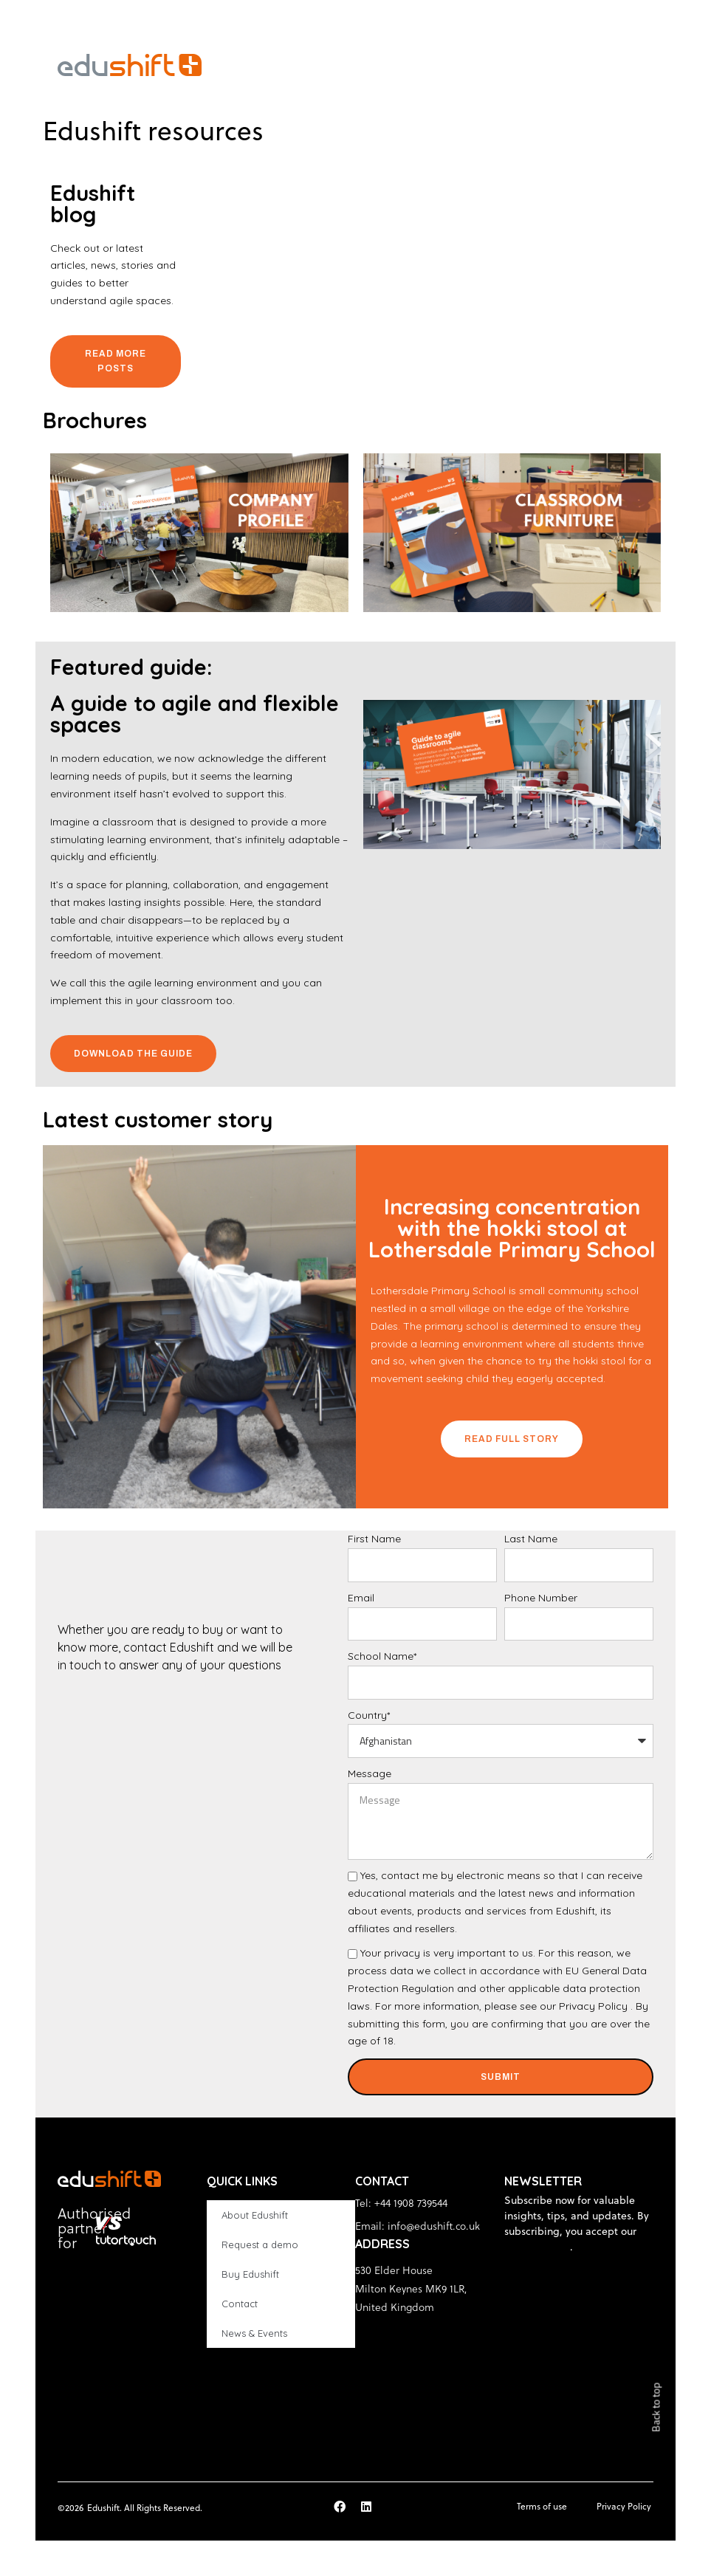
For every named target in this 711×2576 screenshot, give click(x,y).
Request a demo (259, 2244)
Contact (239, 2303)
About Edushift (254, 2215)
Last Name (530, 1538)
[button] (648, 65)
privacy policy (537, 2246)
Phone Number (540, 1597)
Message (369, 1773)
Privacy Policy (593, 2006)
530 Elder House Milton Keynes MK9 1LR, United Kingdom (411, 2288)
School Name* (382, 1656)
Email (361, 1597)
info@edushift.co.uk (434, 2225)
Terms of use (542, 2506)
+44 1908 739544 (410, 2203)
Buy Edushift (250, 2274)
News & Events (254, 2333)
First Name (374, 1538)
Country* (369, 1715)
